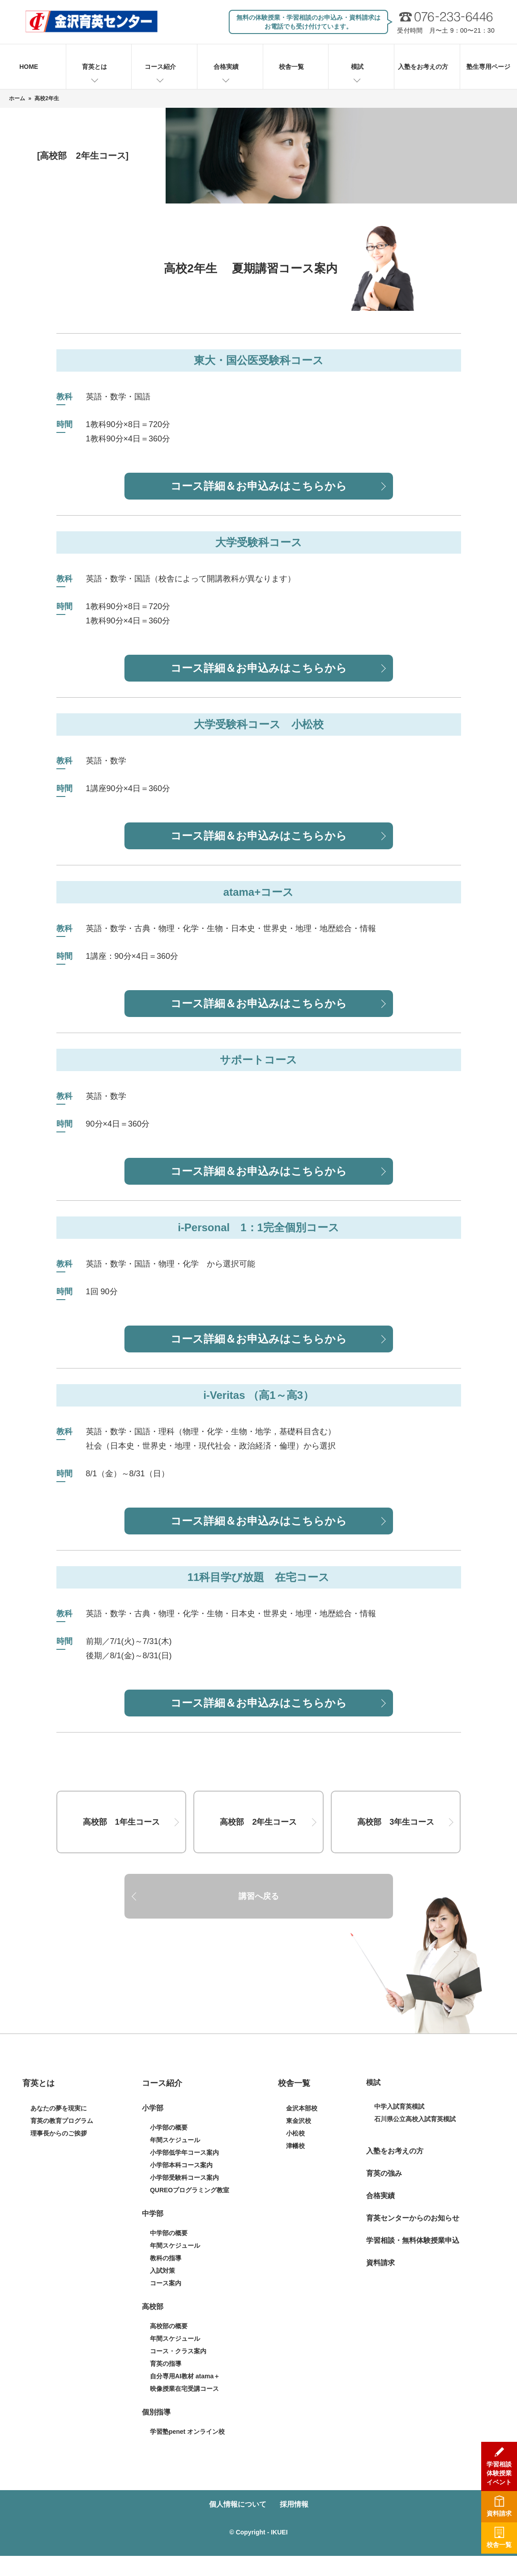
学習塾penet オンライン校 (187, 2431)
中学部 (152, 2213)
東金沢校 (298, 2120)
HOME (28, 66)
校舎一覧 (291, 66)
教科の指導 (165, 2258)
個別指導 (156, 2412)
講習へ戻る (259, 1896)
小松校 (295, 2133)
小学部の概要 (169, 2127)
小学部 (152, 2108)
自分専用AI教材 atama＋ (185, 2376)
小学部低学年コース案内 (184, 2152)
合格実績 (226, 66)
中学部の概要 (169, 2233)
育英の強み (384, 2173)
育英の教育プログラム (61, 2120)
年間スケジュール (175, 2140)
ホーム (17, 98)
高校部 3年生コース (395, 1822)
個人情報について (237, 2504)
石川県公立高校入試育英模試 (415, 2119)
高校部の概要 (169, 2326)
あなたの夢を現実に (58, 2108)
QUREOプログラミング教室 (189, 2190)
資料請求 (380, 2263)
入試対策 (162, 2270)
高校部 (152, 2306)
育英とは (94, 66)
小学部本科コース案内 (181, 2165)
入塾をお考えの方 (423, 66)
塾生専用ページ (488, 66)
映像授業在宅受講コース (184, 2388)
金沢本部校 (301, 2108)
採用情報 (294, 2504)
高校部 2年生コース (258, 1822)
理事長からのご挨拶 (58, 2133)
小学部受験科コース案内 (184, 2177)
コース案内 (165, 2283)
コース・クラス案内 (178, 2351)
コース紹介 (160, 66)
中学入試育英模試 (399, 2106)
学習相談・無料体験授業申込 (412, 2240)
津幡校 (295, 2145)
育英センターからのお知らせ (412, 2218)
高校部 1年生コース (121, 1822)
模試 (357, 66)
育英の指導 (165, 2363)
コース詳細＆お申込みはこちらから (259, 486)
